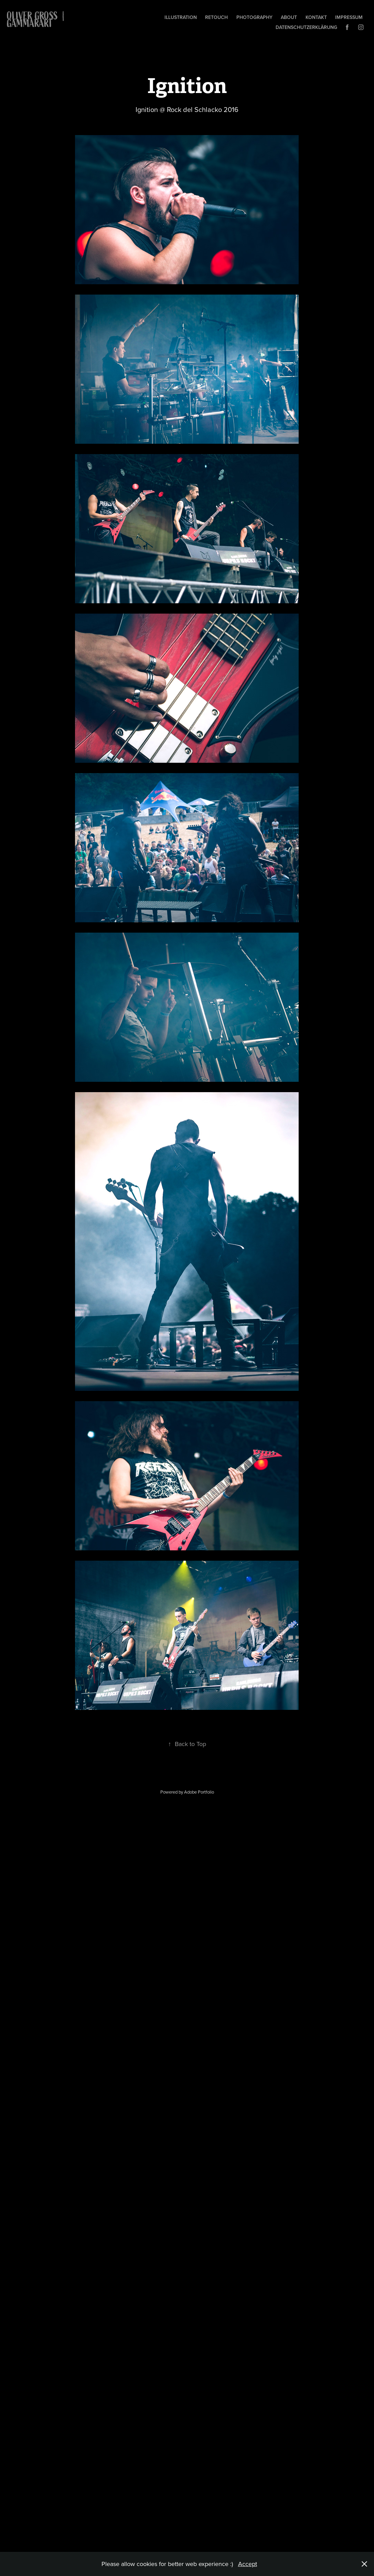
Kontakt (316, 17)
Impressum (349, 17)
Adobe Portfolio (199, 1792)
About (289, 17)
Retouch (216, 17)
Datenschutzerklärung (306, 27)
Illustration (180, 17)
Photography (254, 17)
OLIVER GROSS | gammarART (38, 19)
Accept (247, 2563)
